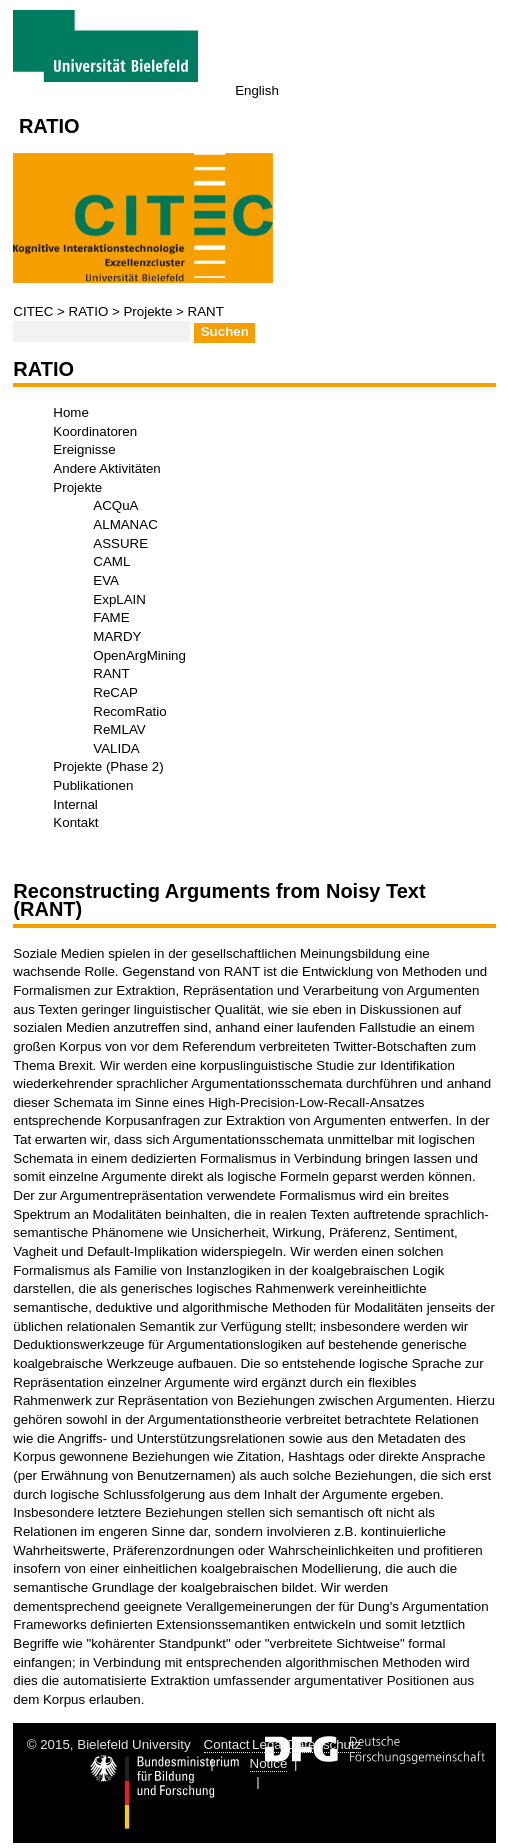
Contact (227, 1744)
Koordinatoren (95, 431)
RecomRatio (129, 711)
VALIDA (116, 748)
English (257, 90)
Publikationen (93, 785)
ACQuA (115, 505)
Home (71, 412)
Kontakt (75, 822)
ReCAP (115, 692)
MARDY (117, 636)
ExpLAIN (119, 599)
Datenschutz (324, 1744)
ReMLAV (119, 729)
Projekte (147, 311)
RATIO (89, 311)
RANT (206, 311)
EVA (106, 580)
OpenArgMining (139, 655)
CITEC (33, 311)
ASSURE (120, 543)
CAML (111, 561)
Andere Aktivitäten (106, 468)
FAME (111, 617)
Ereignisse (84, 449)
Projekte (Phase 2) (108, 766)
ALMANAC (125, 524)
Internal (75, 804)
